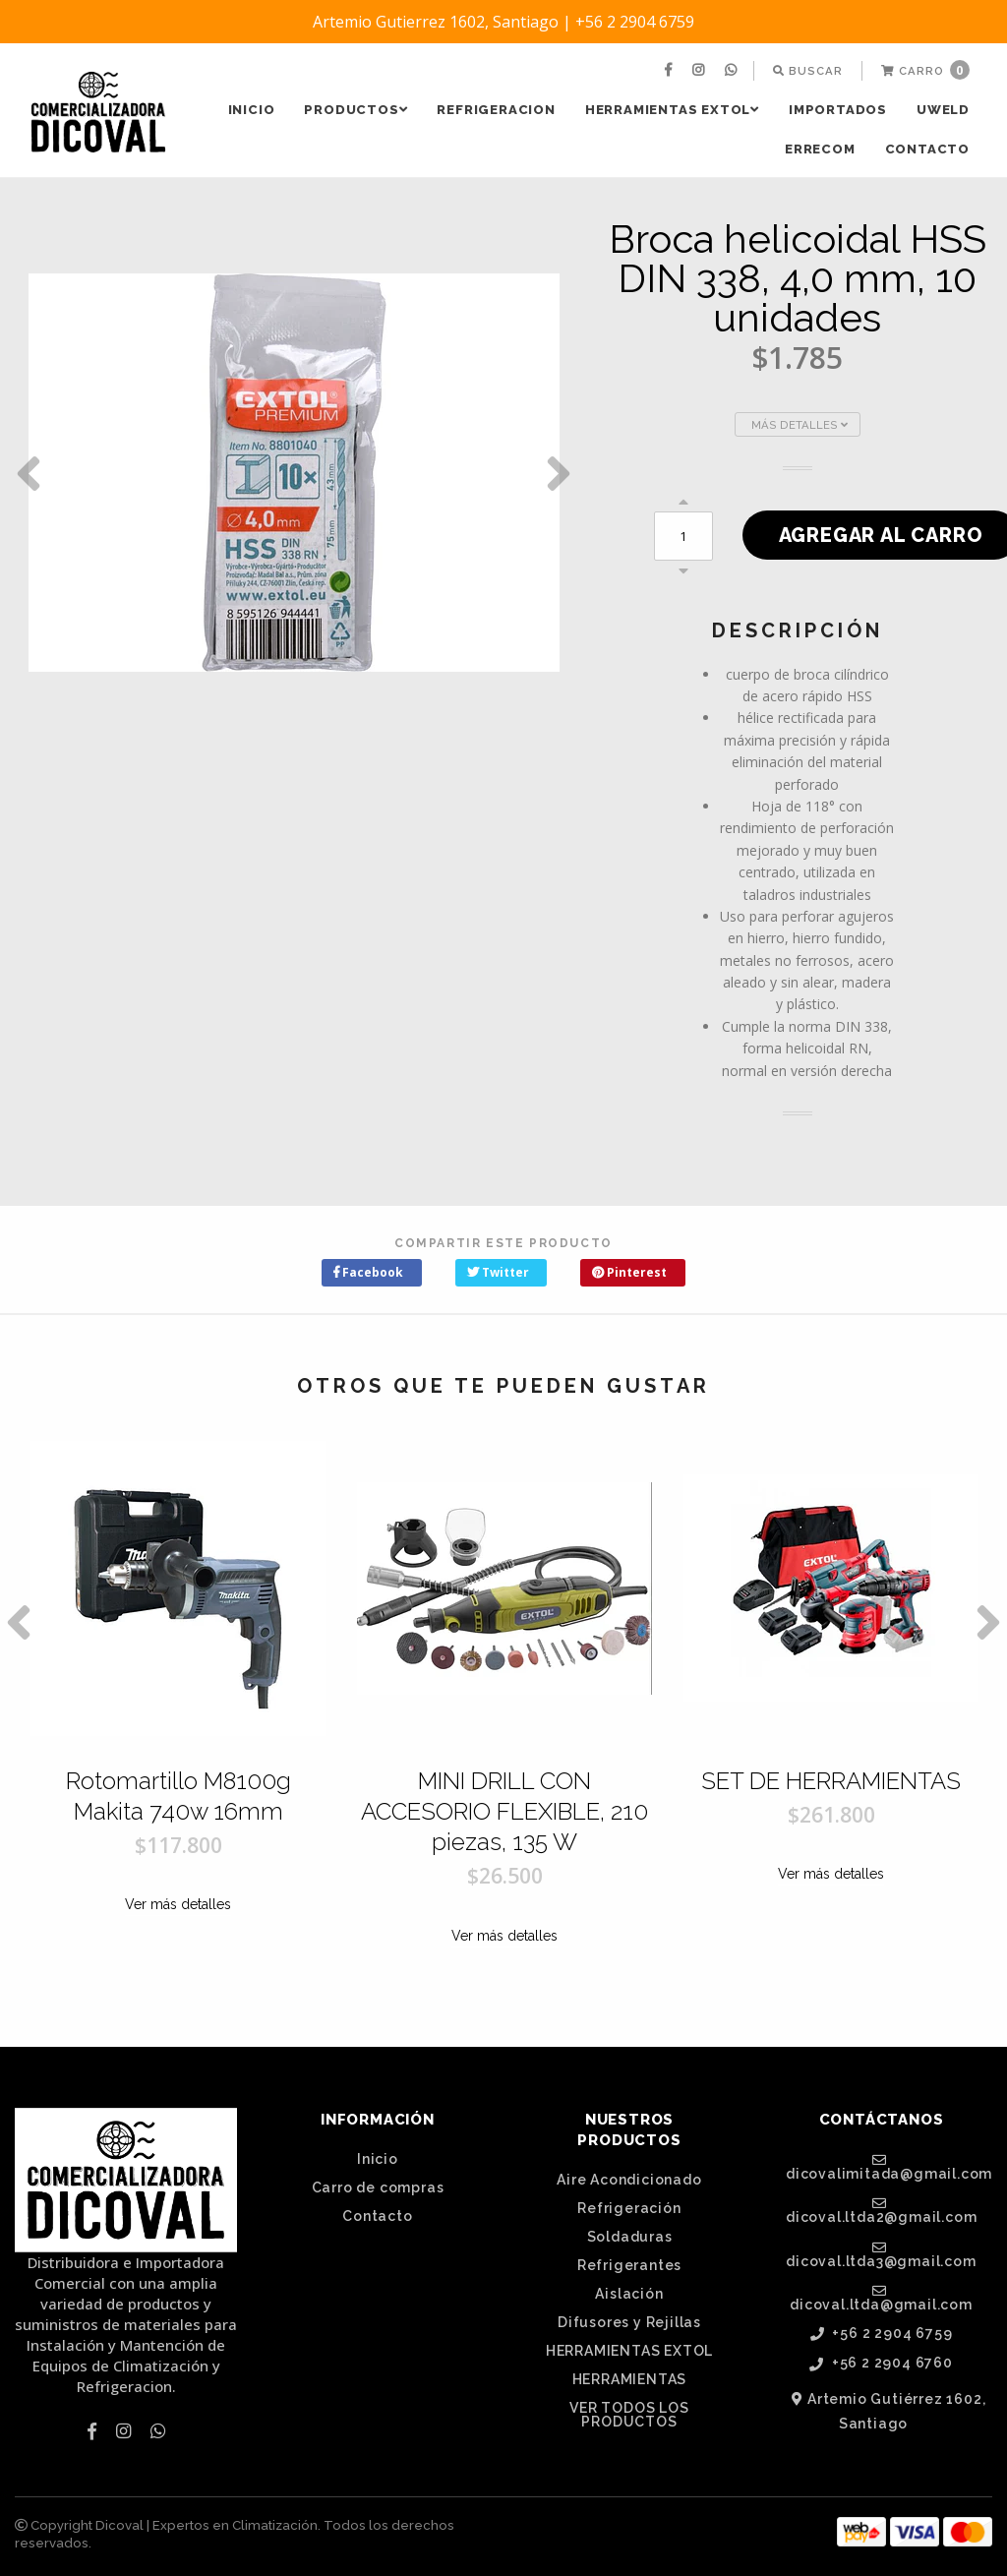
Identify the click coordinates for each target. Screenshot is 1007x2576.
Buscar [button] (808, 71)
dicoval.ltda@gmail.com (881, 2297)
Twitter (498, 1272)
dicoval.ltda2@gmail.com (881, 2210)
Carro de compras (378, 2187)
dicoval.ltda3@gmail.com (881, 2254)
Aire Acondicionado (629, 2180)
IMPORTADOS (838, 109)
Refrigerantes (629, 2265)
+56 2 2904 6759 (881, 2333)
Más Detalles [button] (799, 425)
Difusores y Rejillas (629, 2322)
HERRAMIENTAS (629, 2379)
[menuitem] (670, 70)
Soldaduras (630, 2237)
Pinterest (629, 1272)
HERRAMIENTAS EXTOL (672, 109)
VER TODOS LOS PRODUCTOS (628, 2414)
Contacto (927, 149)
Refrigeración (629, 2208)
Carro (925, 70)
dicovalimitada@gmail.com (889, 2167)
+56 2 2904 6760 (881, 2363)
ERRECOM (820, 149)
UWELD (943, 109)
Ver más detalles (178, 1904)
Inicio (251, 109)
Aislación (629, 2294)
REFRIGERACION (496, 109)
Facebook (368, 1272)
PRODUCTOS (355, 109)
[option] (293, 473)
